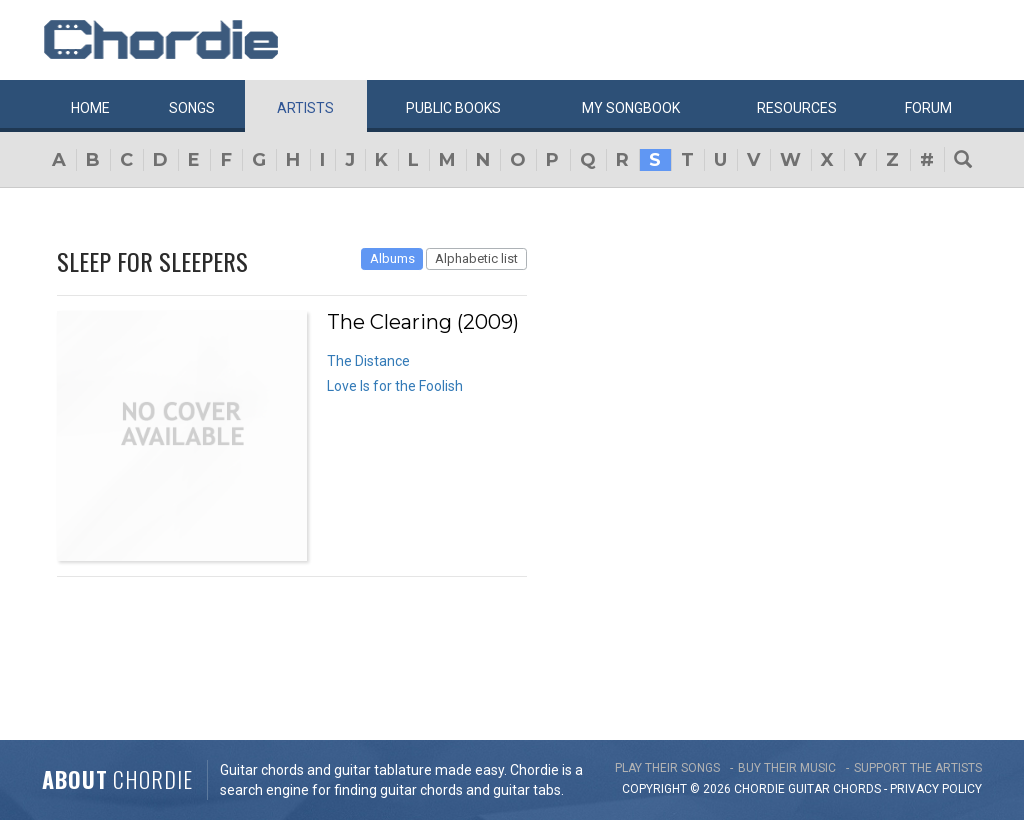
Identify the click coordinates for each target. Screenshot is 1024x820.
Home (90, 108)
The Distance (368, 361)
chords (857, 789)
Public (453, 108)
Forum (928, 108)
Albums (392, 258)
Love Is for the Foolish (395, 386)
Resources (797, 108)
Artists (305, 108)
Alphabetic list (476, 258)
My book (631, 108)
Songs (192, 108)
